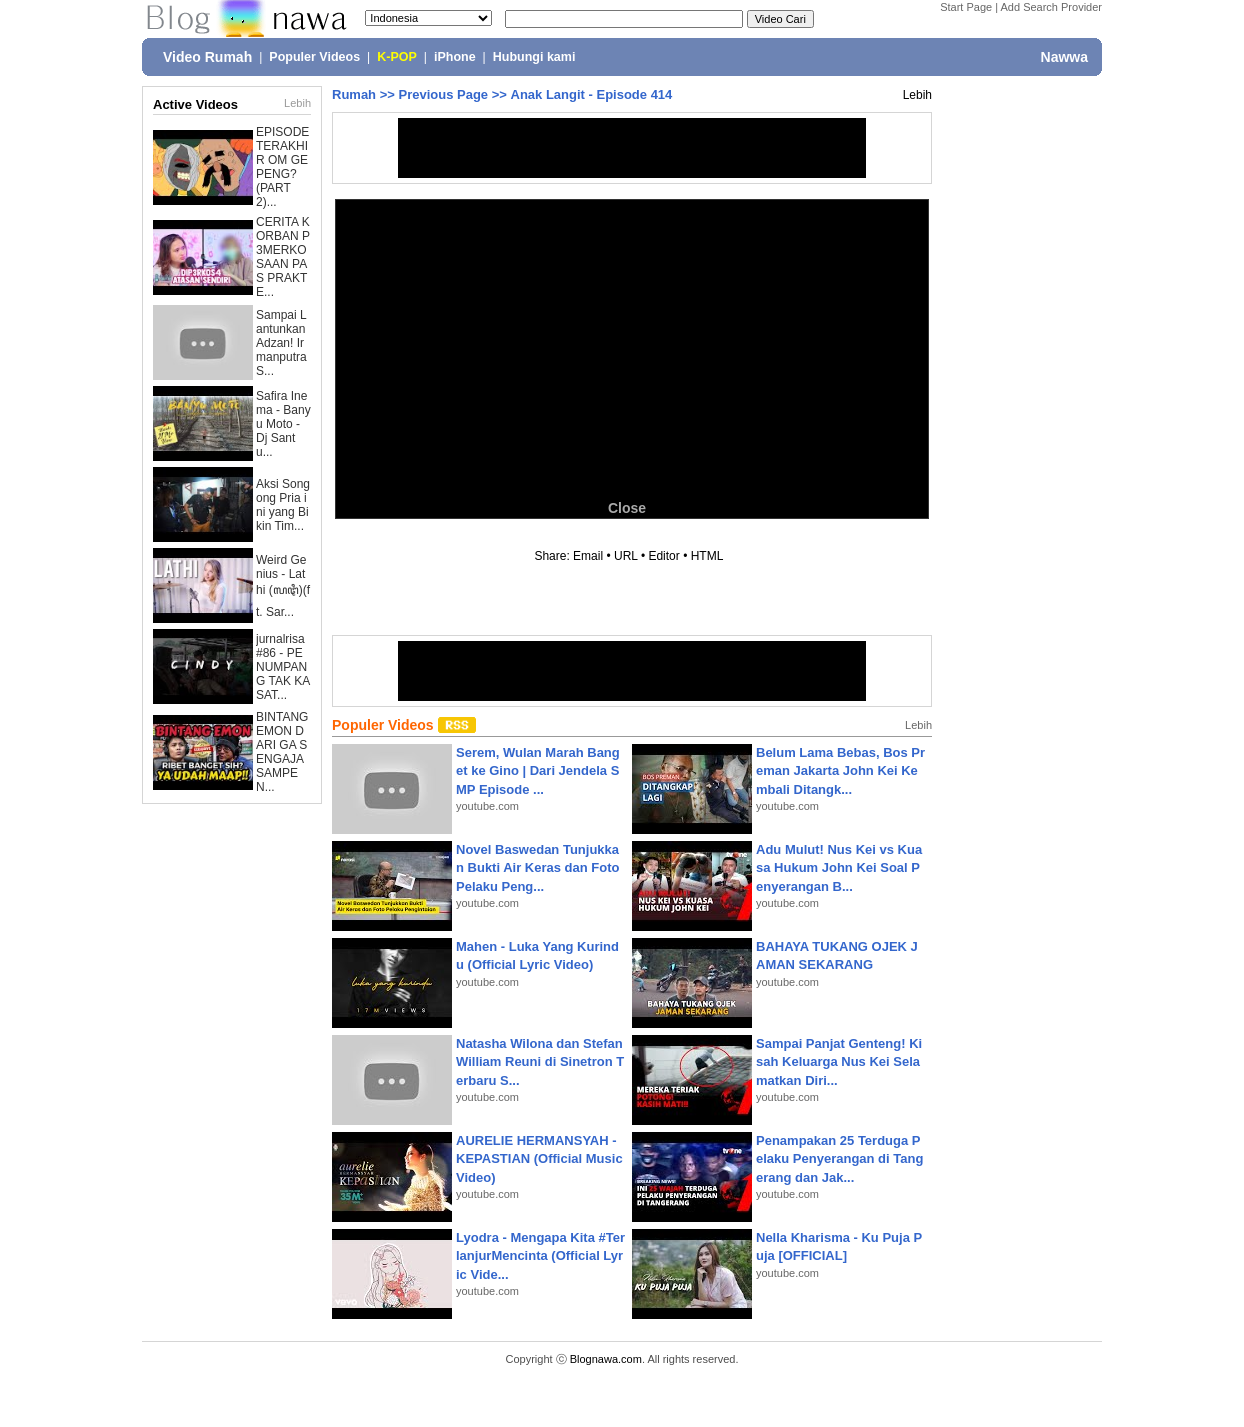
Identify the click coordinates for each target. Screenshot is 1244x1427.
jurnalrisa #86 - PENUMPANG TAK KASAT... (283, 667)
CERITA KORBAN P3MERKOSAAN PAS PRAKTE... (283, 257)
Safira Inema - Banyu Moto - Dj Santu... (283, 424)
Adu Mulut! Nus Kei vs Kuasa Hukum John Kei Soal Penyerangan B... (839, 867)
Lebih (297, 103)
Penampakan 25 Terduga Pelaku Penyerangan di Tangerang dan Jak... (839, 1158)
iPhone (455, 57)
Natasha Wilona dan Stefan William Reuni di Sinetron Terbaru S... (540, 1061)
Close (627, 508)
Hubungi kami (534, 57)
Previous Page (443, 94)
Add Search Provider (1052, 7)
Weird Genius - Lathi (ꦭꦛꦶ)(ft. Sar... (283, 586)
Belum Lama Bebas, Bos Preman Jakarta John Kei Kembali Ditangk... (840, 770)
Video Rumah (207, 57)
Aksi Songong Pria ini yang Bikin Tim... (283, 505)
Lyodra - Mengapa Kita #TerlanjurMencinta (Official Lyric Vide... (540, 1255)
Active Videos (195, 104)
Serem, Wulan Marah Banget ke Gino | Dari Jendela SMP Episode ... (538, 770)
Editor (663, 556)
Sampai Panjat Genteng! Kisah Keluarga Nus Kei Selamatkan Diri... (839, 1061)
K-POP (397, 57)
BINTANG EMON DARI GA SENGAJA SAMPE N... (282, 752)
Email (588, 556)
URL (626, 556)
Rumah (354, 94)
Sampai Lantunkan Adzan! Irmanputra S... (281, 343)
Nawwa (1064, 57)
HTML (707, 556)
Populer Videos (314, 57)
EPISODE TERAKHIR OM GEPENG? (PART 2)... (282, 167)
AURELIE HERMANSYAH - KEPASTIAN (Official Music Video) (539, 1158)
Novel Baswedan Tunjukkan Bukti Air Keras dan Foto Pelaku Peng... (537, 867)
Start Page (966, 7)
